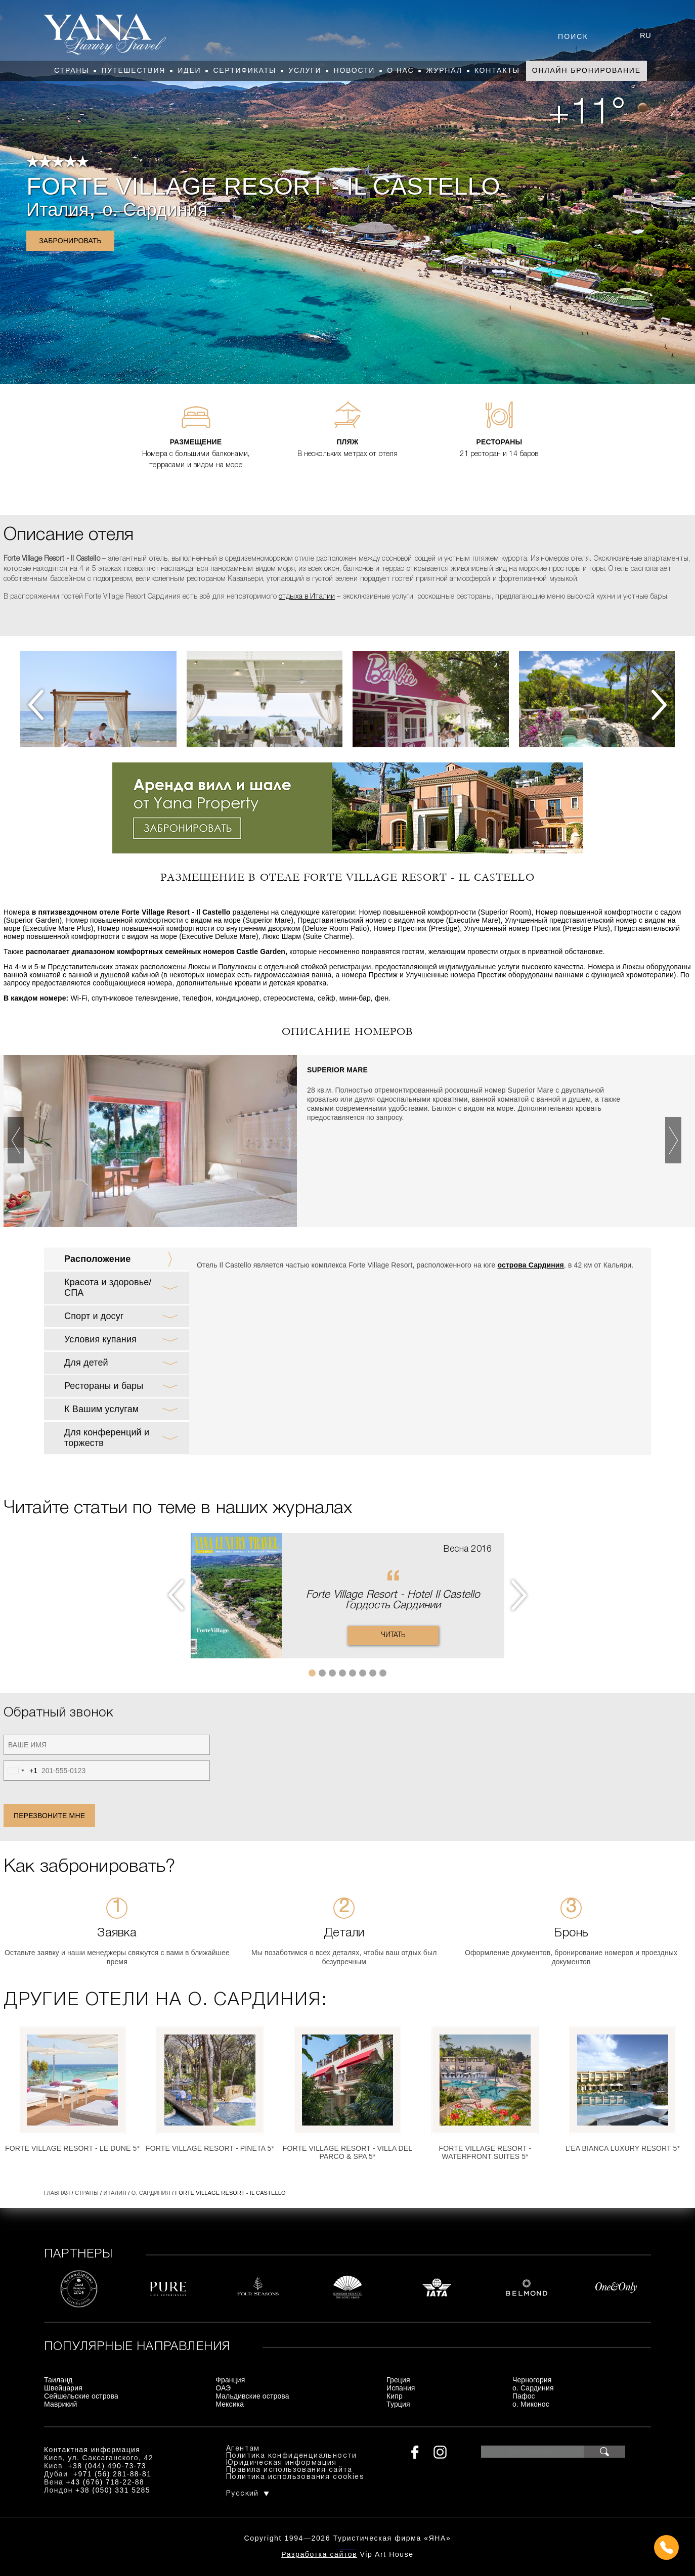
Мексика (229, 2404)
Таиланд (58, 2380)
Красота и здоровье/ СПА (107, 1287)
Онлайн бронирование (586, 70)
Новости (354, 70)
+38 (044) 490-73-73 (107, 2466)
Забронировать (70, 241)
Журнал (444, 70)
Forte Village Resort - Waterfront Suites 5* (485, 2152)
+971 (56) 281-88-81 (112, 2474)
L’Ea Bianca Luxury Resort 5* (623, 2148)
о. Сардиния (155, 209)
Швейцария (63, 2388)
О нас (400, 70)
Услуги (304, 70)
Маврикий (60, 2404)
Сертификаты (244, 70)
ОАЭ (223, 2388)
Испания (400, 2388)
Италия (57, 209)
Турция (398, 2404)
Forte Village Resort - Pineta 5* (210, 2148)
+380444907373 (348, 2548)
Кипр (394, 2396)
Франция (230, 2380)
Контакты (497, 70)
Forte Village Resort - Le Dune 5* (72, 2148)
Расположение (97, 1259)
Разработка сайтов (319, 2554)
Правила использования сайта (289, 2470)
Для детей (86, 1363)
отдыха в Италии (307, 597)
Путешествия (133, 70)
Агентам (243, 2449)
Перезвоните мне (49, 1816)
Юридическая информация (281, 2463)
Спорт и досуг (94, 1316)
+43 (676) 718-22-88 (105, 2482)
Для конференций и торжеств (106, 1437)
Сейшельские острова (81, 2396)
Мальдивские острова (252, 2396)
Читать (393, 1635)
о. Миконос (530, 2404)
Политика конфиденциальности (291, 2456)
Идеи (189, 70)
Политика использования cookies (295, 2477)
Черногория (532, 2380)
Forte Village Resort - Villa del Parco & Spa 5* (348, 2152)
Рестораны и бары (103, 1386)
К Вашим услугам (101, 1409)
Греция (398, 2380)
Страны (71, 70)
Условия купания (100, 1339)
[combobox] (20, 1770)
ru (645, 35)
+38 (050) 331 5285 (112, 2490)
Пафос (523, 2396)
